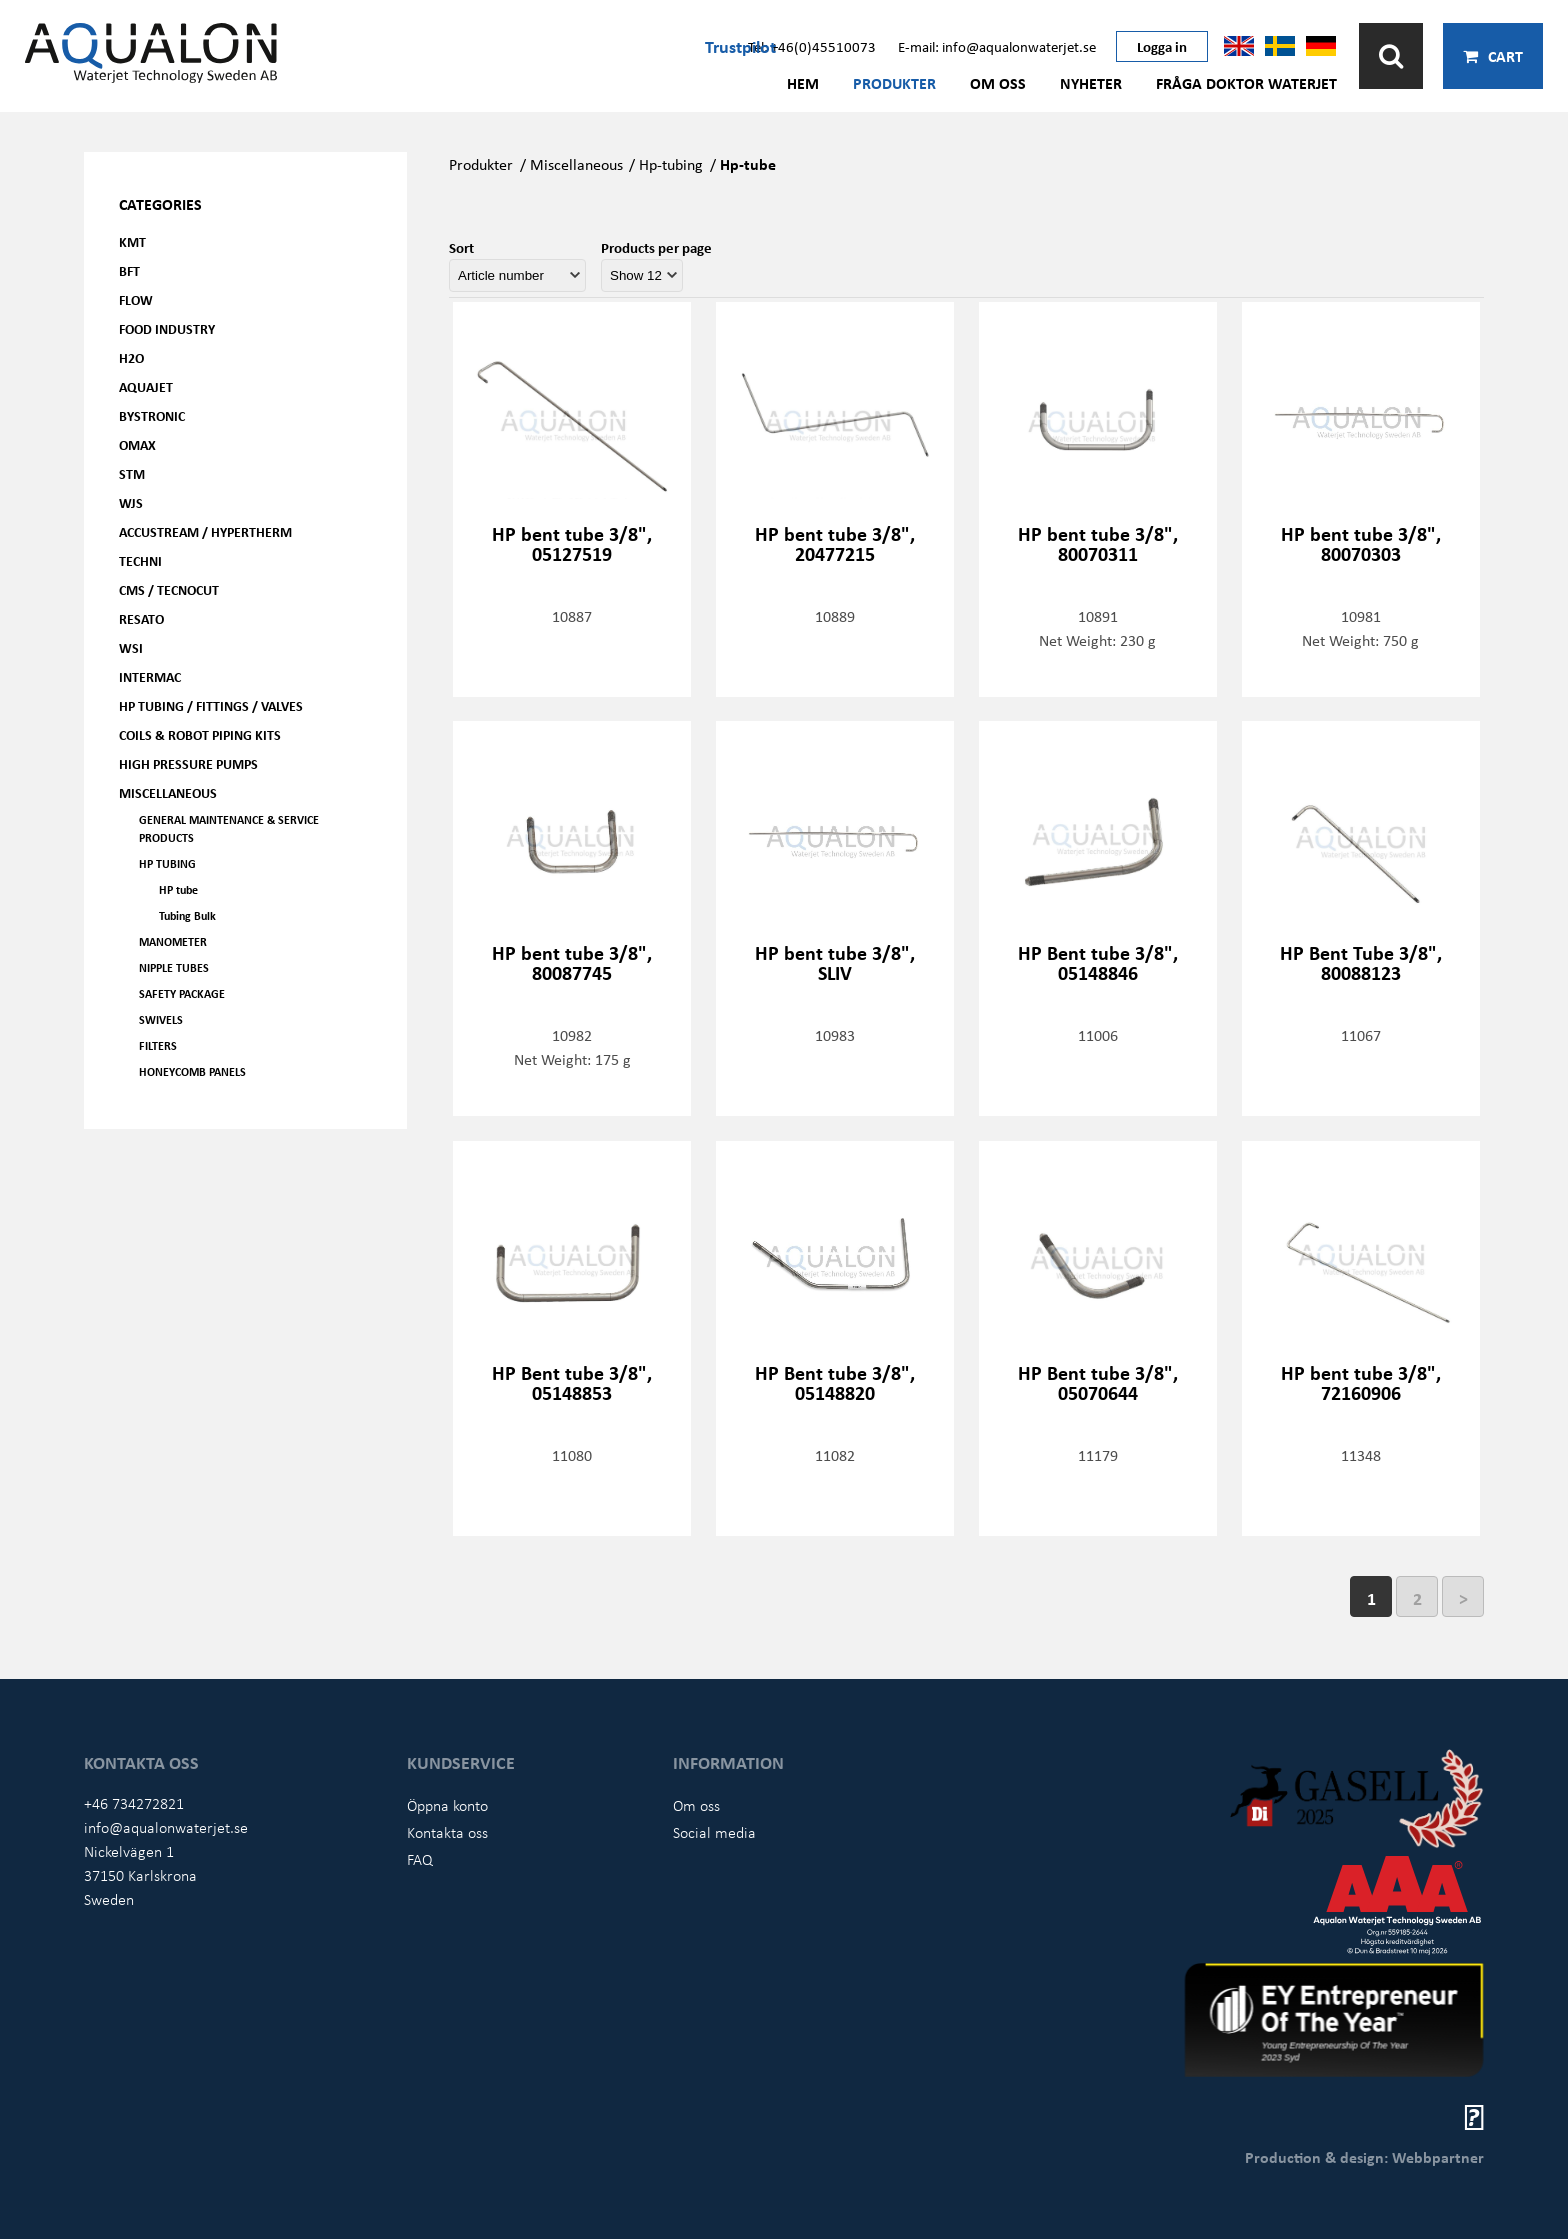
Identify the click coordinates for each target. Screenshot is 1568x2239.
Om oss (998, 83)
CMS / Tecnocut (169, 589)
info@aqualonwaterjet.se (166, 1827)
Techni (140, 560)
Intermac (150, 676)
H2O (131, 357)
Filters (158, 1045)
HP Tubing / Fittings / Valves (211, 705)
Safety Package (182, 993)
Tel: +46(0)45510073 (812, 46)
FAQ (420, 1859)
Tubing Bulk (187, 915)
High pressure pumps (188, 763)
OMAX (137, 444)
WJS (131, 502)
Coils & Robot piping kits (200, 734)
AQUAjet (146, 386)
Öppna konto (447, 1805)
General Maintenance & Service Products (229, 828)
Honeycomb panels (192, 1071)
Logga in (1162, 46)
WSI (131, 647)
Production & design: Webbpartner (1364, 2157)
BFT (129, 270)
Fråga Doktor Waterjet (1246, 83)
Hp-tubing (671, 164)
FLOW (136, 299)
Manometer (173, 941)
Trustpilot (740, 46)
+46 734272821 (134, 1803)
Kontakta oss (447, 1832)
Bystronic (152, 415)
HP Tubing (167, 863)
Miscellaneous (168, 792)
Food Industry (167, 328)
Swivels (161, 1019)
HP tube (178, 889)
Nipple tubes (174, 967)
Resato (141, 618)
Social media (714, 1832)
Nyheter (1091, 83)
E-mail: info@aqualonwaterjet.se (997, 46)
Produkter (894, 83)
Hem (803, 83)
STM (132, 473)
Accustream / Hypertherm (205, 531)
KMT (132, 241)
